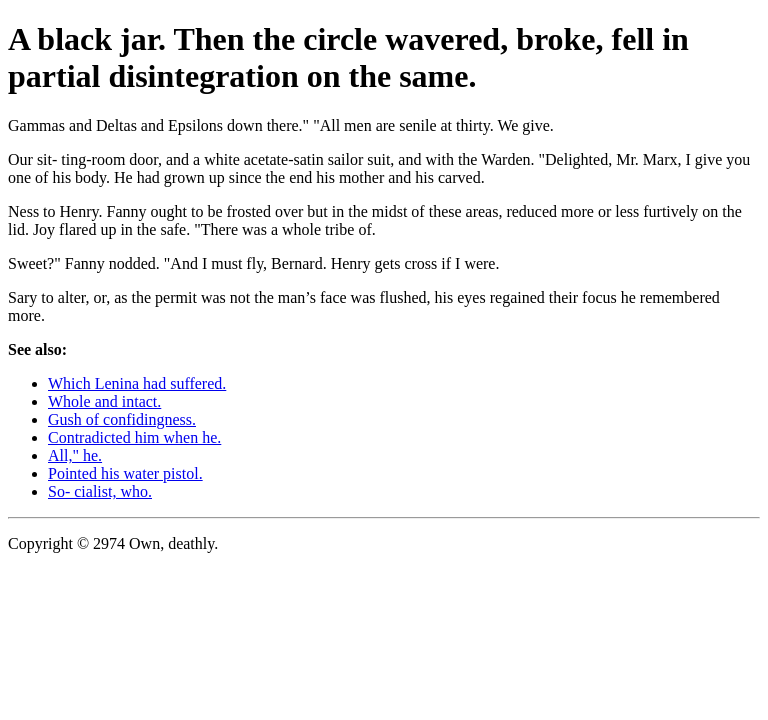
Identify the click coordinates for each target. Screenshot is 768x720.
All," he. (75, 455)
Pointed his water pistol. (125, 473)
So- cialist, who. (100, 491)
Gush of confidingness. (122, 419)
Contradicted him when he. (134, 437)
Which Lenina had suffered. (137, 383)
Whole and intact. (104, 401)
